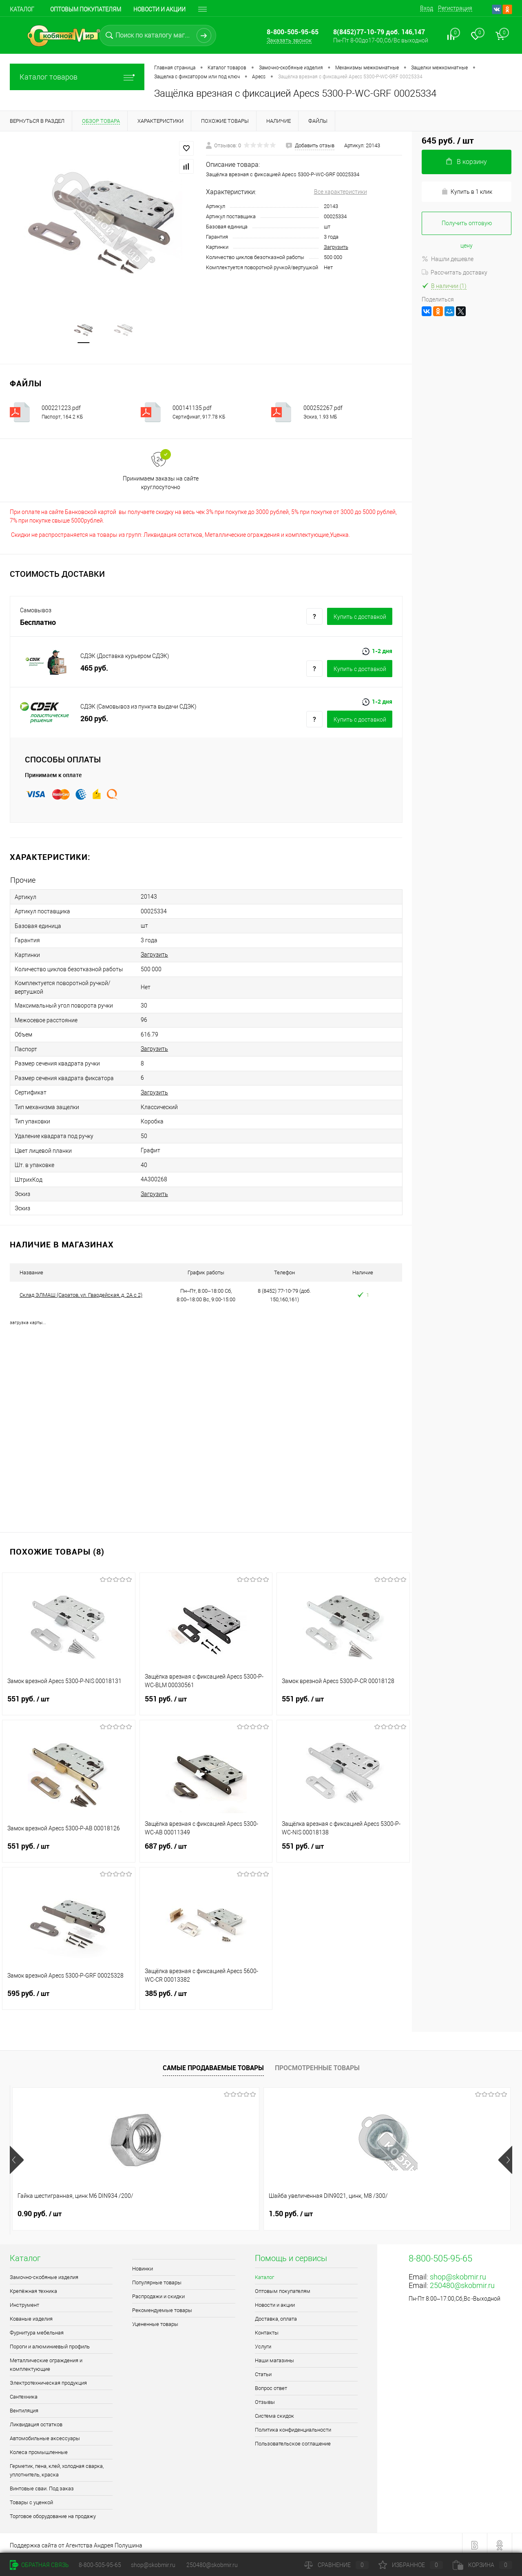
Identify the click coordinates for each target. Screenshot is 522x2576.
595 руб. (68, 1994)
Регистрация (455, 8)
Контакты (267, 2329)
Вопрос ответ (271, 2384)
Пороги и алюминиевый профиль (50, 2342)
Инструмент (24, 2301)
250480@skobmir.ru (462, 2281)
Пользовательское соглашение (293, 2439)
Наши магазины (274, 2356)
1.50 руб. (165, 2209)
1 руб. (286, 2209)
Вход (426, 8)
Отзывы (265, 2398)
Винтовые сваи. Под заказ (42, 2484)
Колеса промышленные (39, 2448)
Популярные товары (156, 2278)
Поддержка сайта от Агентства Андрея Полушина (76, 2541)
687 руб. (206, 1847)
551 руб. (68, 1699)
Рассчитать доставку (454, 272)
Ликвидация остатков (36, 2420)
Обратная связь (39, 2565)
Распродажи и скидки (158, 2292)
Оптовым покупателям (85, 9)
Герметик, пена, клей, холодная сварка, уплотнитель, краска (57, 2466)
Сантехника (24, 2393)
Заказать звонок (289, 40)
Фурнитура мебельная (37, 2329)
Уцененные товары (155, 2320)
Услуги (263, 2342)
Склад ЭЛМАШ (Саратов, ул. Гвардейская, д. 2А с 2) (81, 1291)
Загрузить (336, 247)
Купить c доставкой (360, 617)
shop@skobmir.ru (458, 2272)
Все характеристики (340, 191)
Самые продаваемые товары (213, 2063)
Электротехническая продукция (48, 2379)
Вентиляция (24, 2406)
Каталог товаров (77, 77)
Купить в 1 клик (466, 191)
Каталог (22, 9)
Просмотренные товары (317, 2063)
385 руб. (206, 1994)
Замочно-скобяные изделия (44, 2273)
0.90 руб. (40, 2209)
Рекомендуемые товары (162, 2306)
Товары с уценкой (31, 2498)
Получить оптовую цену (467, 227)
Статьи (263, 2370)
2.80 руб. (416, 2209)
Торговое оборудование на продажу (53, 2512)
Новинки (142, 2264)
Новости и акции (159, 9)
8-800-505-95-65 (100, 2565)
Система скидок (274, 2412)
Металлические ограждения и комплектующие (46, 2360)
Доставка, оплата (276, 2315)
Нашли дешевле (447, 259)
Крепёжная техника (33, 2287)
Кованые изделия (31, 2315)
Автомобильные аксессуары (45, 2434)
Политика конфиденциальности (293, 2426)
